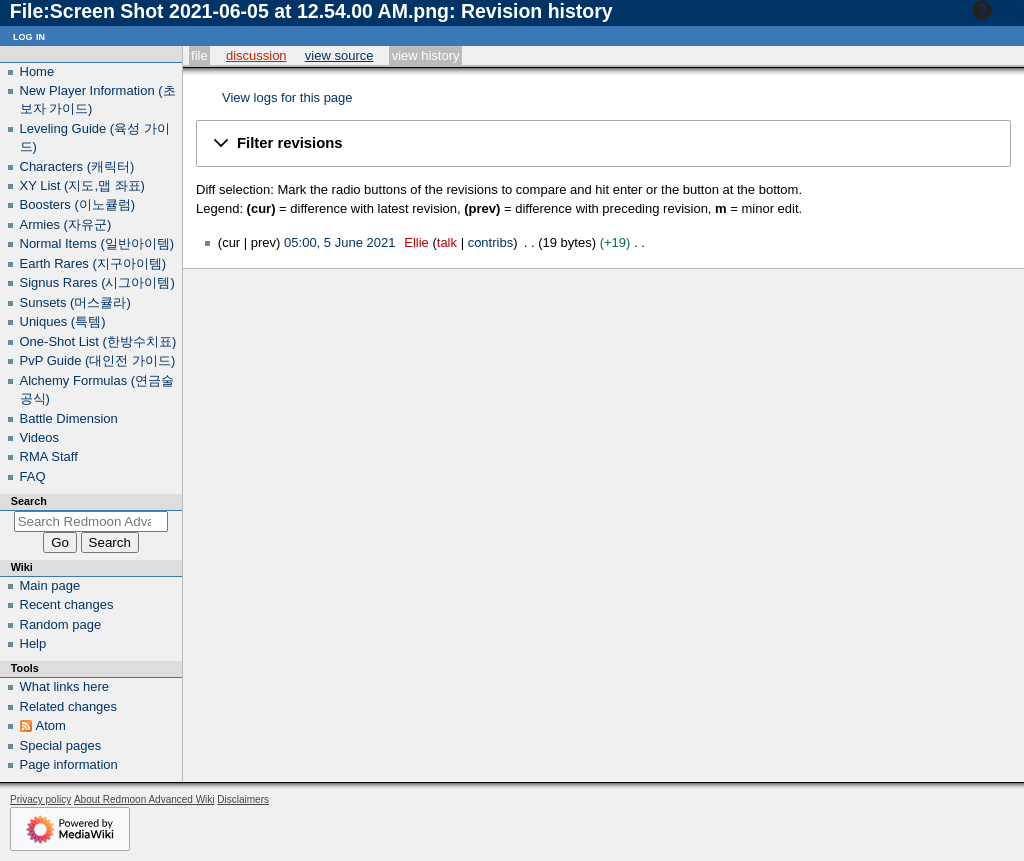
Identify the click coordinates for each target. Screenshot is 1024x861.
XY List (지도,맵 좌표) (82, 185)
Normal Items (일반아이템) (97, 243)
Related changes (69, 706)
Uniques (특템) (63, 321)
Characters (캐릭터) (77, 166)
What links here (65, 686)
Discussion (256, 55)
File (199, 55)
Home (37, 71)
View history (426, 55)
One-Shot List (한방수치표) (98, 341)
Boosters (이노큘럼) (78, 204)
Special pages (61, 745)
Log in (29, 35)
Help (995, 10)
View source (339, 55)
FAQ (33, 476)
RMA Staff (49, 456)
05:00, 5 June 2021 (339, 242)
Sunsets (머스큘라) (75, 302)
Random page (61, 624)
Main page (50, 585)
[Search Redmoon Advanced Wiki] (91, 521)
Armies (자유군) (66, 224)
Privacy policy (40, 799)
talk (447, 242)
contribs (491, 242)
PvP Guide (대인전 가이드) (98, 360)
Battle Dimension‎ (69, 418)
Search (29, 501)
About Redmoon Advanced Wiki (144, 799)
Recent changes (67, 604)
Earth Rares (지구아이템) (93, 263)
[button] (603, 143)
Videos (40, 437)
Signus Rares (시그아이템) (97, 282)
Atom (51, 725)
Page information (69, 764)
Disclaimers (243, 799)
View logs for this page (287, 97)
